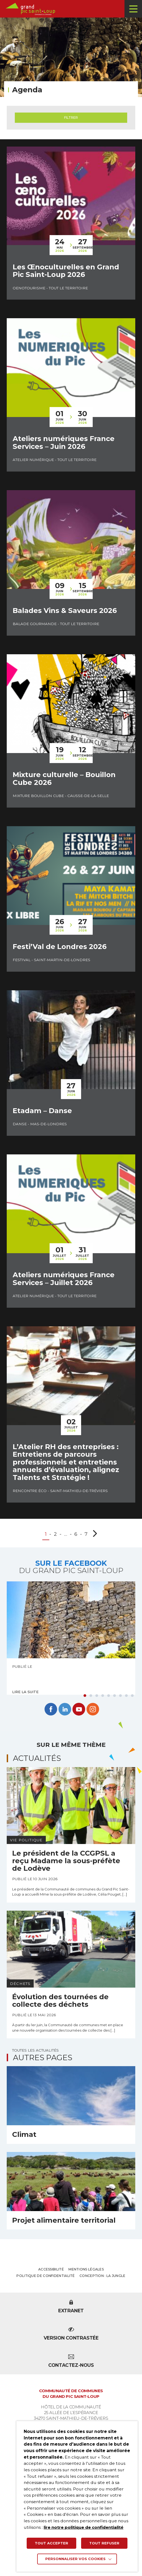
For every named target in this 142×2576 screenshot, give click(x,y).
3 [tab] (96, 1701)
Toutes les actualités (35, 2056)
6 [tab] (114, 1701)
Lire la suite (25, 1698)
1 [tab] (85, 1701)
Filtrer (71, 118)
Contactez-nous (71, 2368)
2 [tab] (90, 1701)
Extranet (71, 2313)
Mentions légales (86, 2275)
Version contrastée (71, 2340)
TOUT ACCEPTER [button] (51, 2542)
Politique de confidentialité (45, 2282)
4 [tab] (102, 1701)
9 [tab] (132, 1701)
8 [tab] (126, 1701)
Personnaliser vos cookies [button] (75, 2559)
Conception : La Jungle (102, 2282)
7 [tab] (120, 1701)
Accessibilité (51, 2275)
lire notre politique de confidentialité (87, 2525)
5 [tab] (108, 1701)
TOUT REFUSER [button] (104, 2542)
